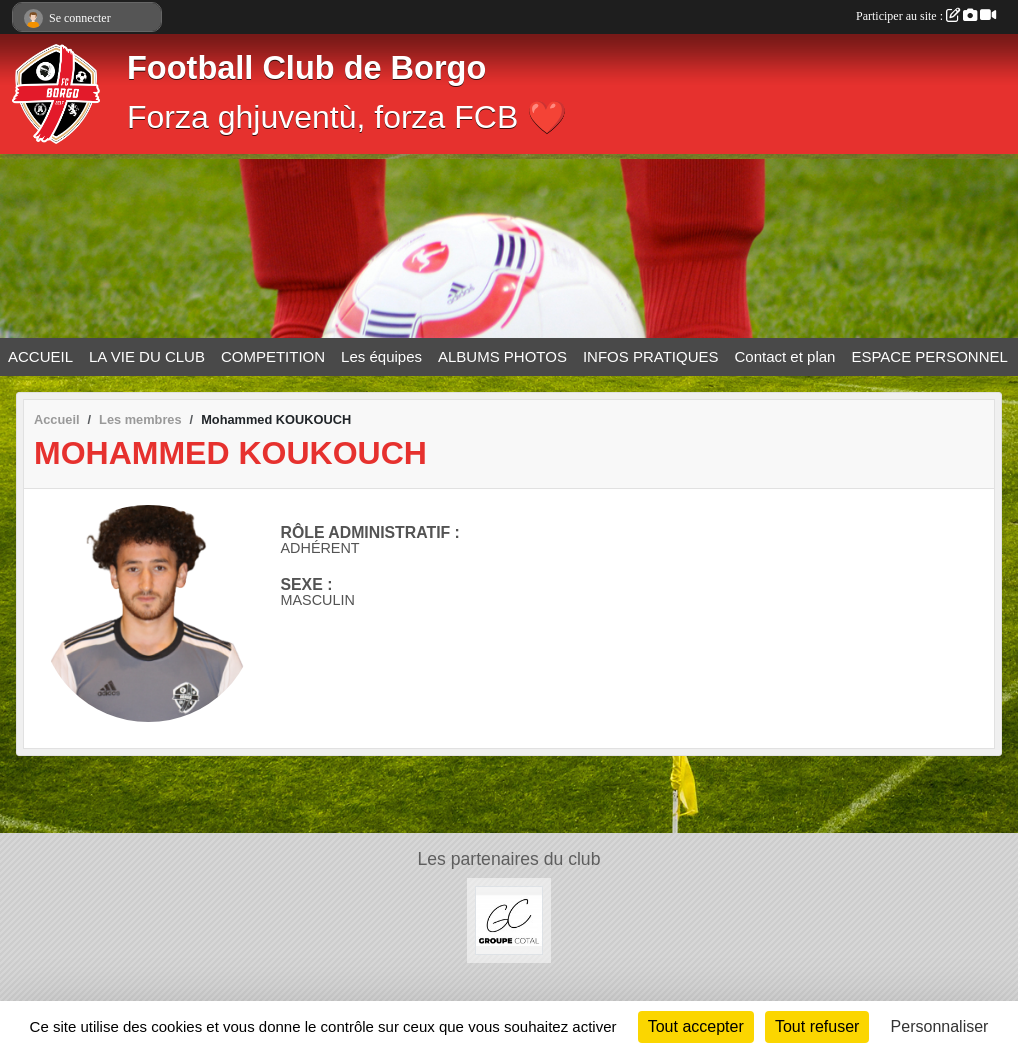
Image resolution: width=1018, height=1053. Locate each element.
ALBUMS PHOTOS (502, 356)
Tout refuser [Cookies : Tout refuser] (817, 1026)
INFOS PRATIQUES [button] (651, 356)
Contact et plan (785, 356)
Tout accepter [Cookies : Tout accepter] (696, 1026)
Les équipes (381, 356)
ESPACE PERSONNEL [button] (929, 356)
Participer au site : (926, 16)
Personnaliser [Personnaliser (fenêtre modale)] (940, 1026)
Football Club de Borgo (306, 68)
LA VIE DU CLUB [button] (147, 356)
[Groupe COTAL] (509, 919)
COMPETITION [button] (273, 356)
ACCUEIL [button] (40, 356)
